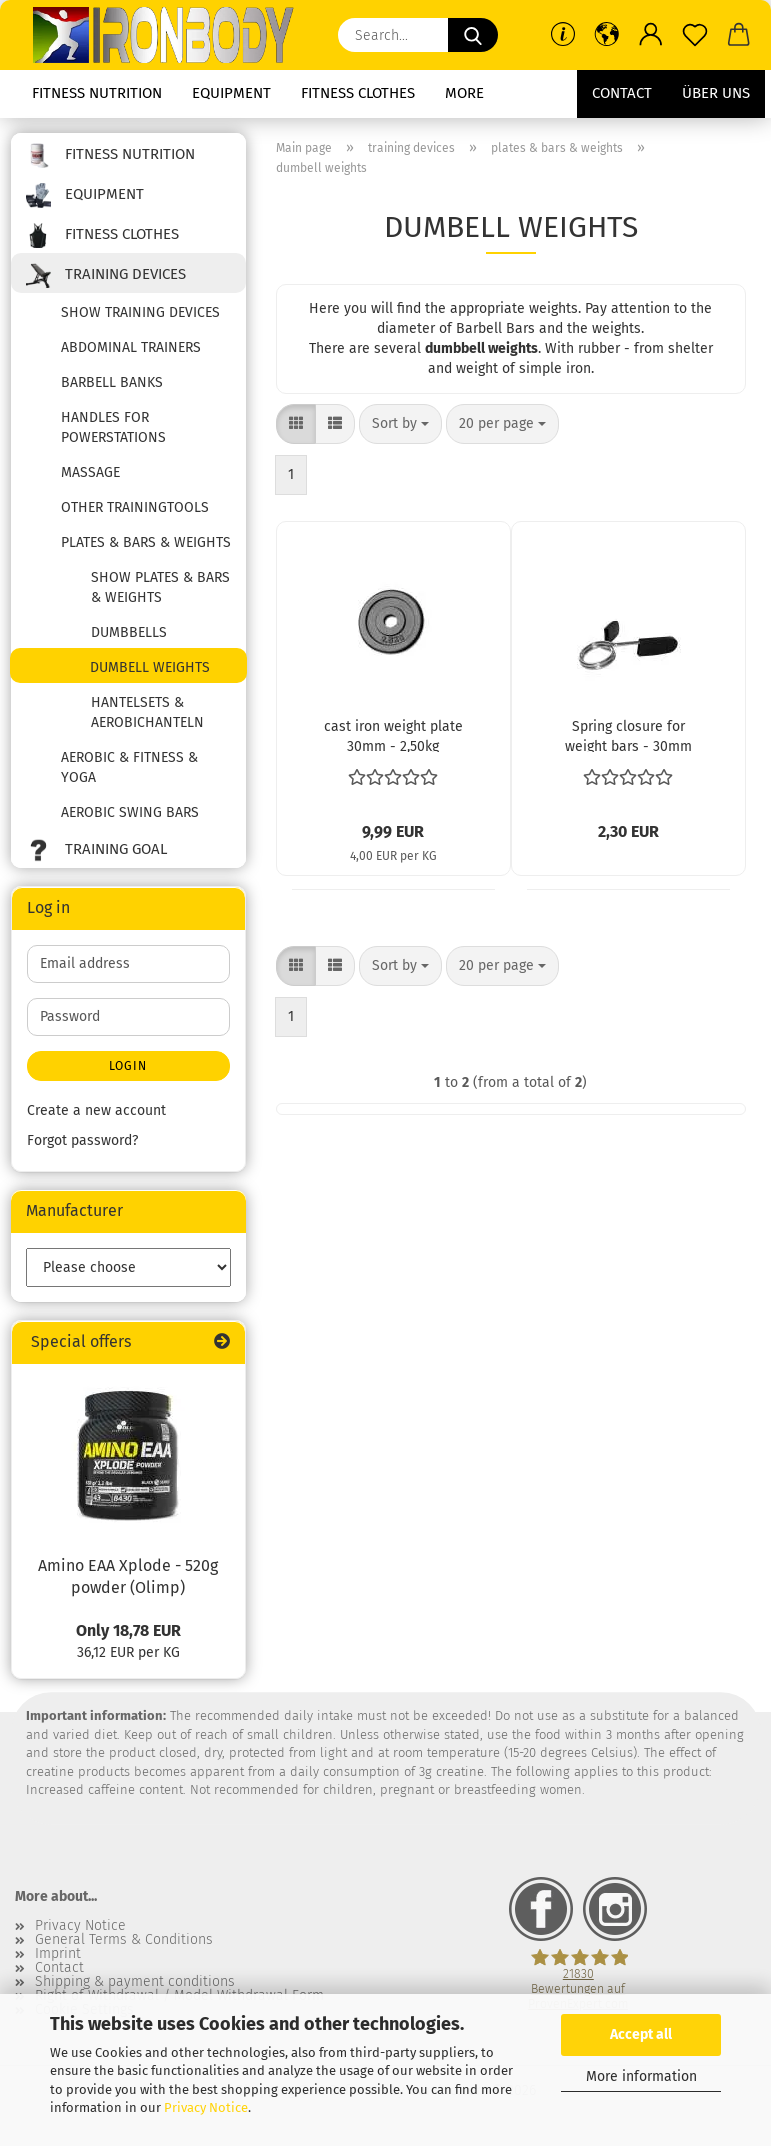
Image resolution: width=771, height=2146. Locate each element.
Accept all (641, 2034)
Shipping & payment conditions (135, 1982)
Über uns (716, 93)
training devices (106, 275)
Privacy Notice (206, 2107)
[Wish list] (695, 35)
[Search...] (473, 35)
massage (90, 472)
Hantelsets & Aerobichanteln (147, 712)
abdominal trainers (131, 347)
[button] (607, 35)
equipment (231, 93)
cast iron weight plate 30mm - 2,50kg (393, 735)
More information (641, 2076)
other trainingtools (135, 507)
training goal (96, 850)
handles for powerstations (113, 427)
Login (128, 1066)
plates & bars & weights (146, 542)
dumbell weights (150, 667)
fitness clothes (358, 93)
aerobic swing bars (130, 812)
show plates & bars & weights (160, 587)
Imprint (58, 1954)
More (464, 93)
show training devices (140, 312)
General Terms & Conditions (124, 1940)
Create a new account (96, 1110)
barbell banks (112, 382)
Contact (622, 93)
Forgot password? (82, 1140)
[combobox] (400, 424)
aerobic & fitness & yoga (129, 767)
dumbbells (129, 632)
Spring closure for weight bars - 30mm (628, 735)
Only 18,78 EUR (128, 1630)
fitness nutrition (97, 93)
